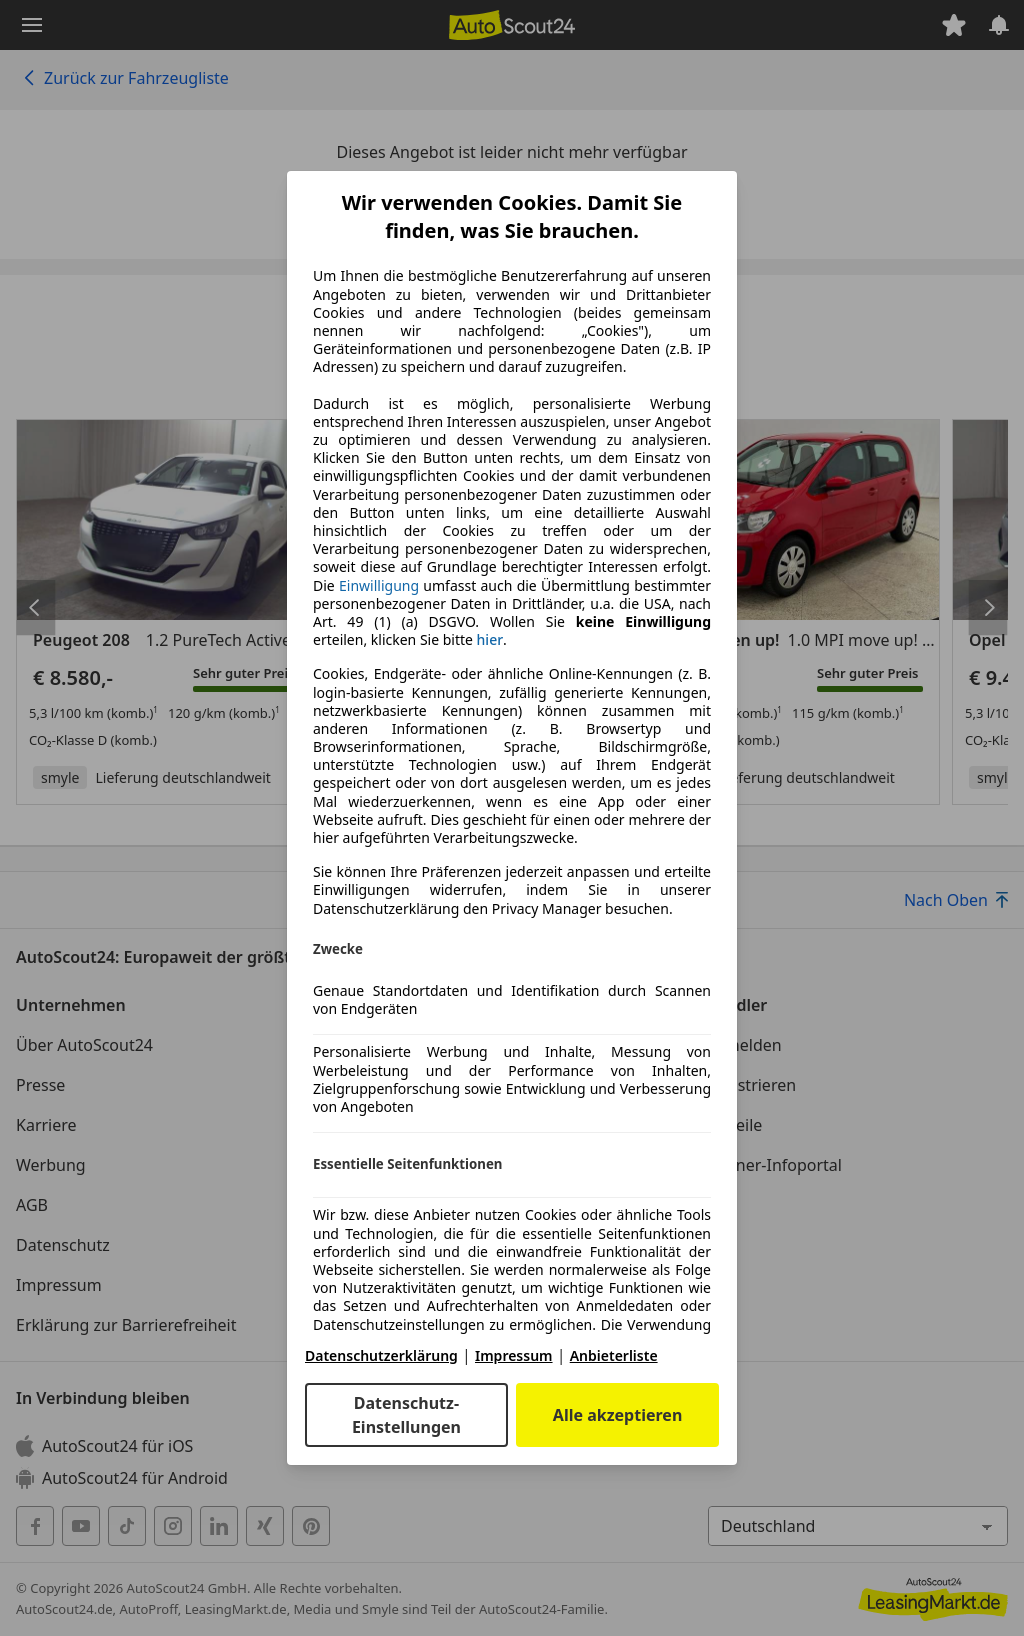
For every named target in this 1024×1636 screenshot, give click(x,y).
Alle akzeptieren (617, 1415)
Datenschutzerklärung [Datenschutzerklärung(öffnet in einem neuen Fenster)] (381, 1355)
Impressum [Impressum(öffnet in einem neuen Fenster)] (514, 1355)
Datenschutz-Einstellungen (406, 1415)
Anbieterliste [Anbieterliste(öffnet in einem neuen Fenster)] (614, 1355)
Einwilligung (379, 585)
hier (490, 640)
